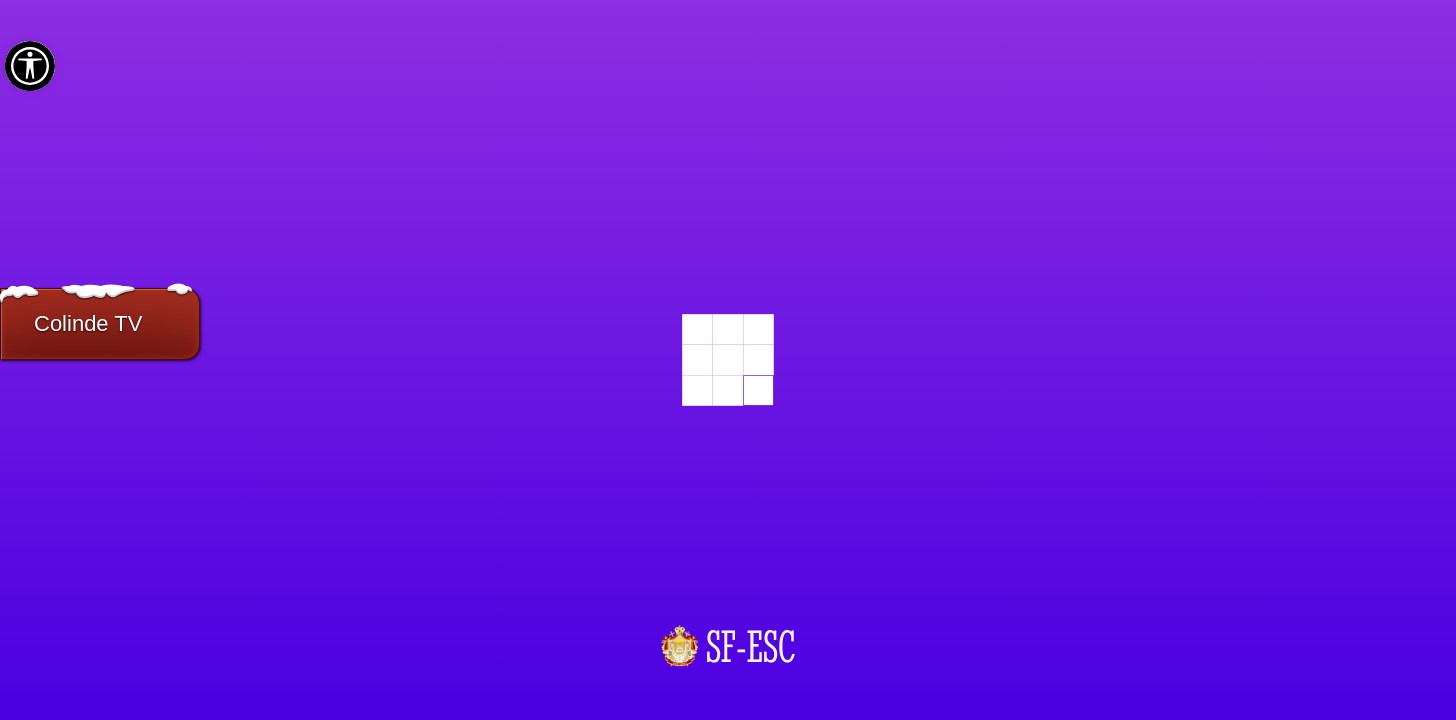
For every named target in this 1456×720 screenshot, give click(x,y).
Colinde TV (88, 323)
